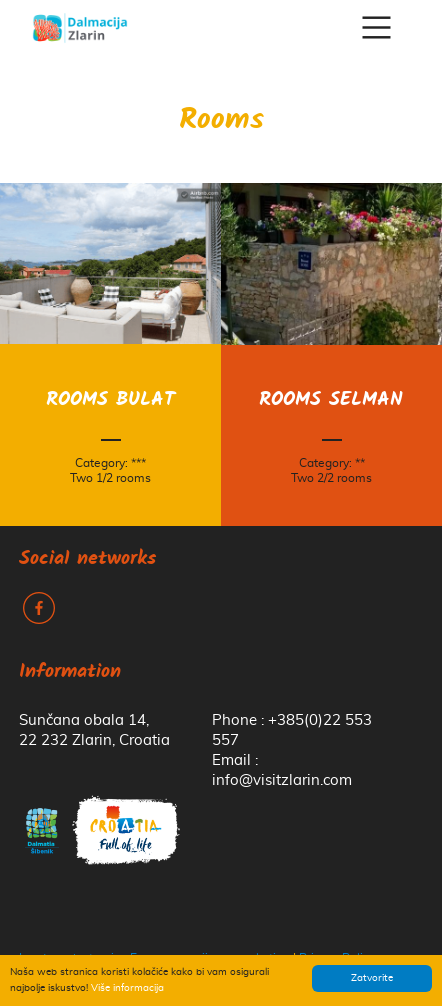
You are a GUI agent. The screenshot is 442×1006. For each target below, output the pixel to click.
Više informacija (127, 988)
